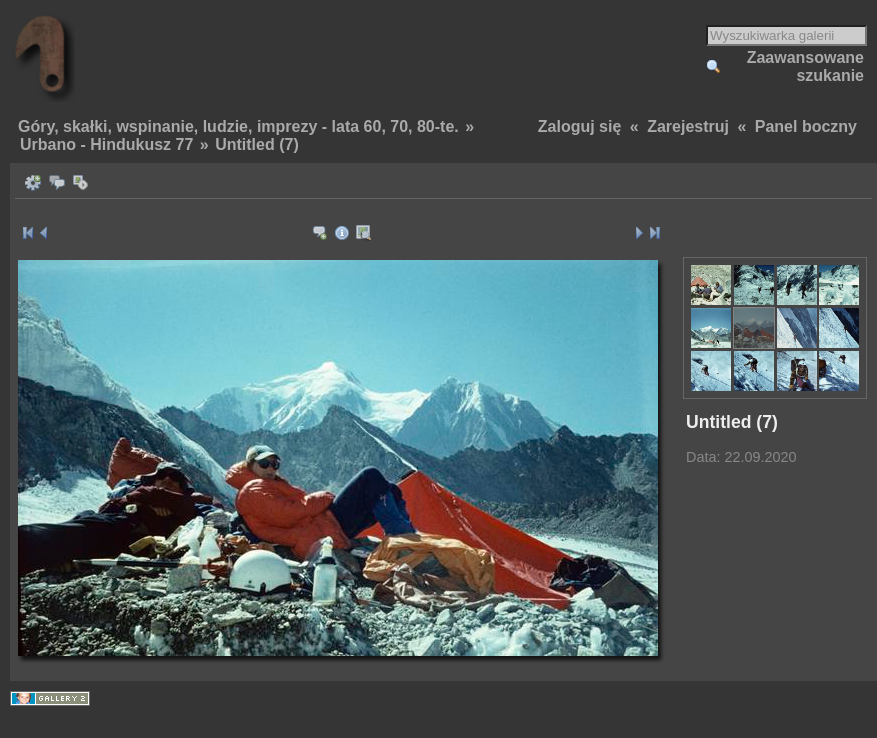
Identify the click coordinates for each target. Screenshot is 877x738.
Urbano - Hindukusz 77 (106, 144)
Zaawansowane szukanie (805, 66)
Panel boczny (806, 126)
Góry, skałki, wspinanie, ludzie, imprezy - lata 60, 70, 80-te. (238, 126)
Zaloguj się (580, 126)
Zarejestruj (688, 126)
